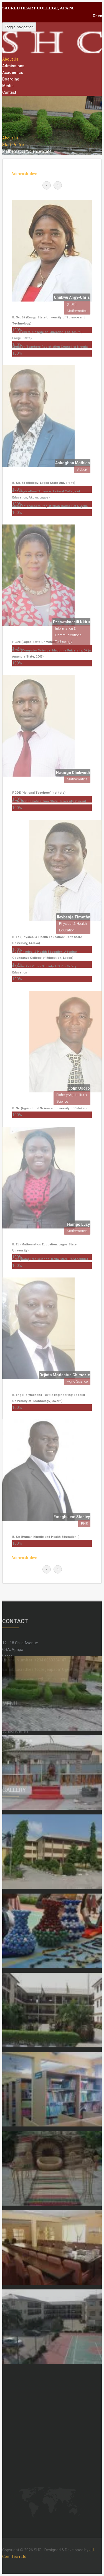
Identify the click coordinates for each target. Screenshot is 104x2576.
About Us (10, 59)
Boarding (10, 79)
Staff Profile (13, 144)
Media (8, 86)
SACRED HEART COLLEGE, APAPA (38, 8)
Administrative (24, 174)
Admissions (13, 66)
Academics (12, 72)
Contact (9, 92)
